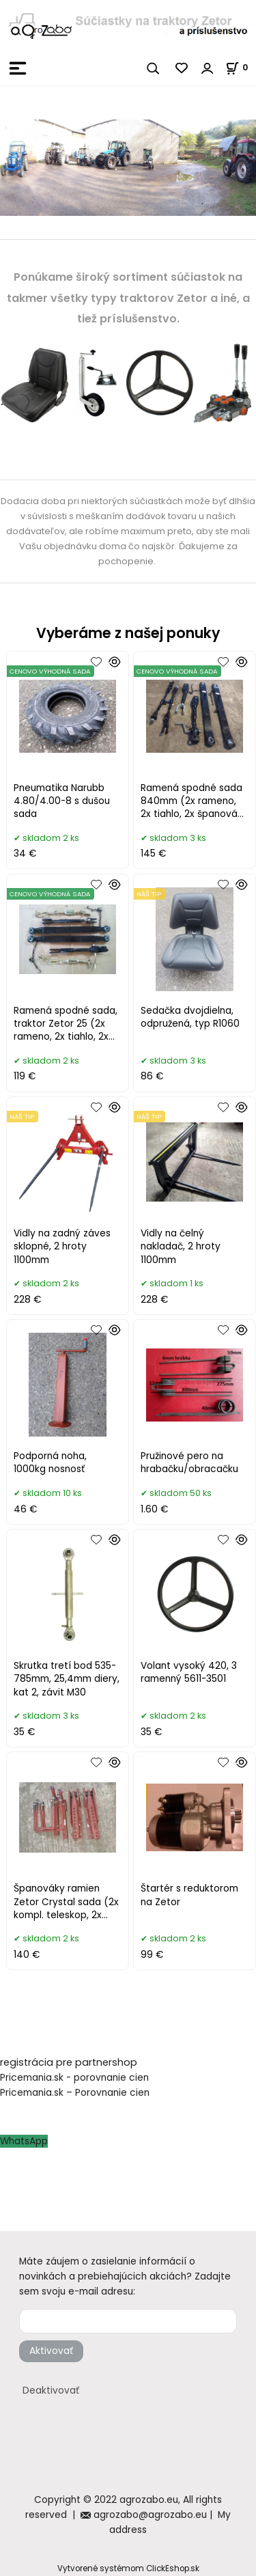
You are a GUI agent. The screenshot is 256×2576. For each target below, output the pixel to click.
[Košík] (240, 67)
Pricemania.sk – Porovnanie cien (75, 2092)
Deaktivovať (51, 2390)
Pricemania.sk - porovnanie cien (74, 2077)
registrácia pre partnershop (68, 2062)
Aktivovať (51, 2350)
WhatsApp (24, 2141)
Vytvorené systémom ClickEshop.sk (128, 2568)
